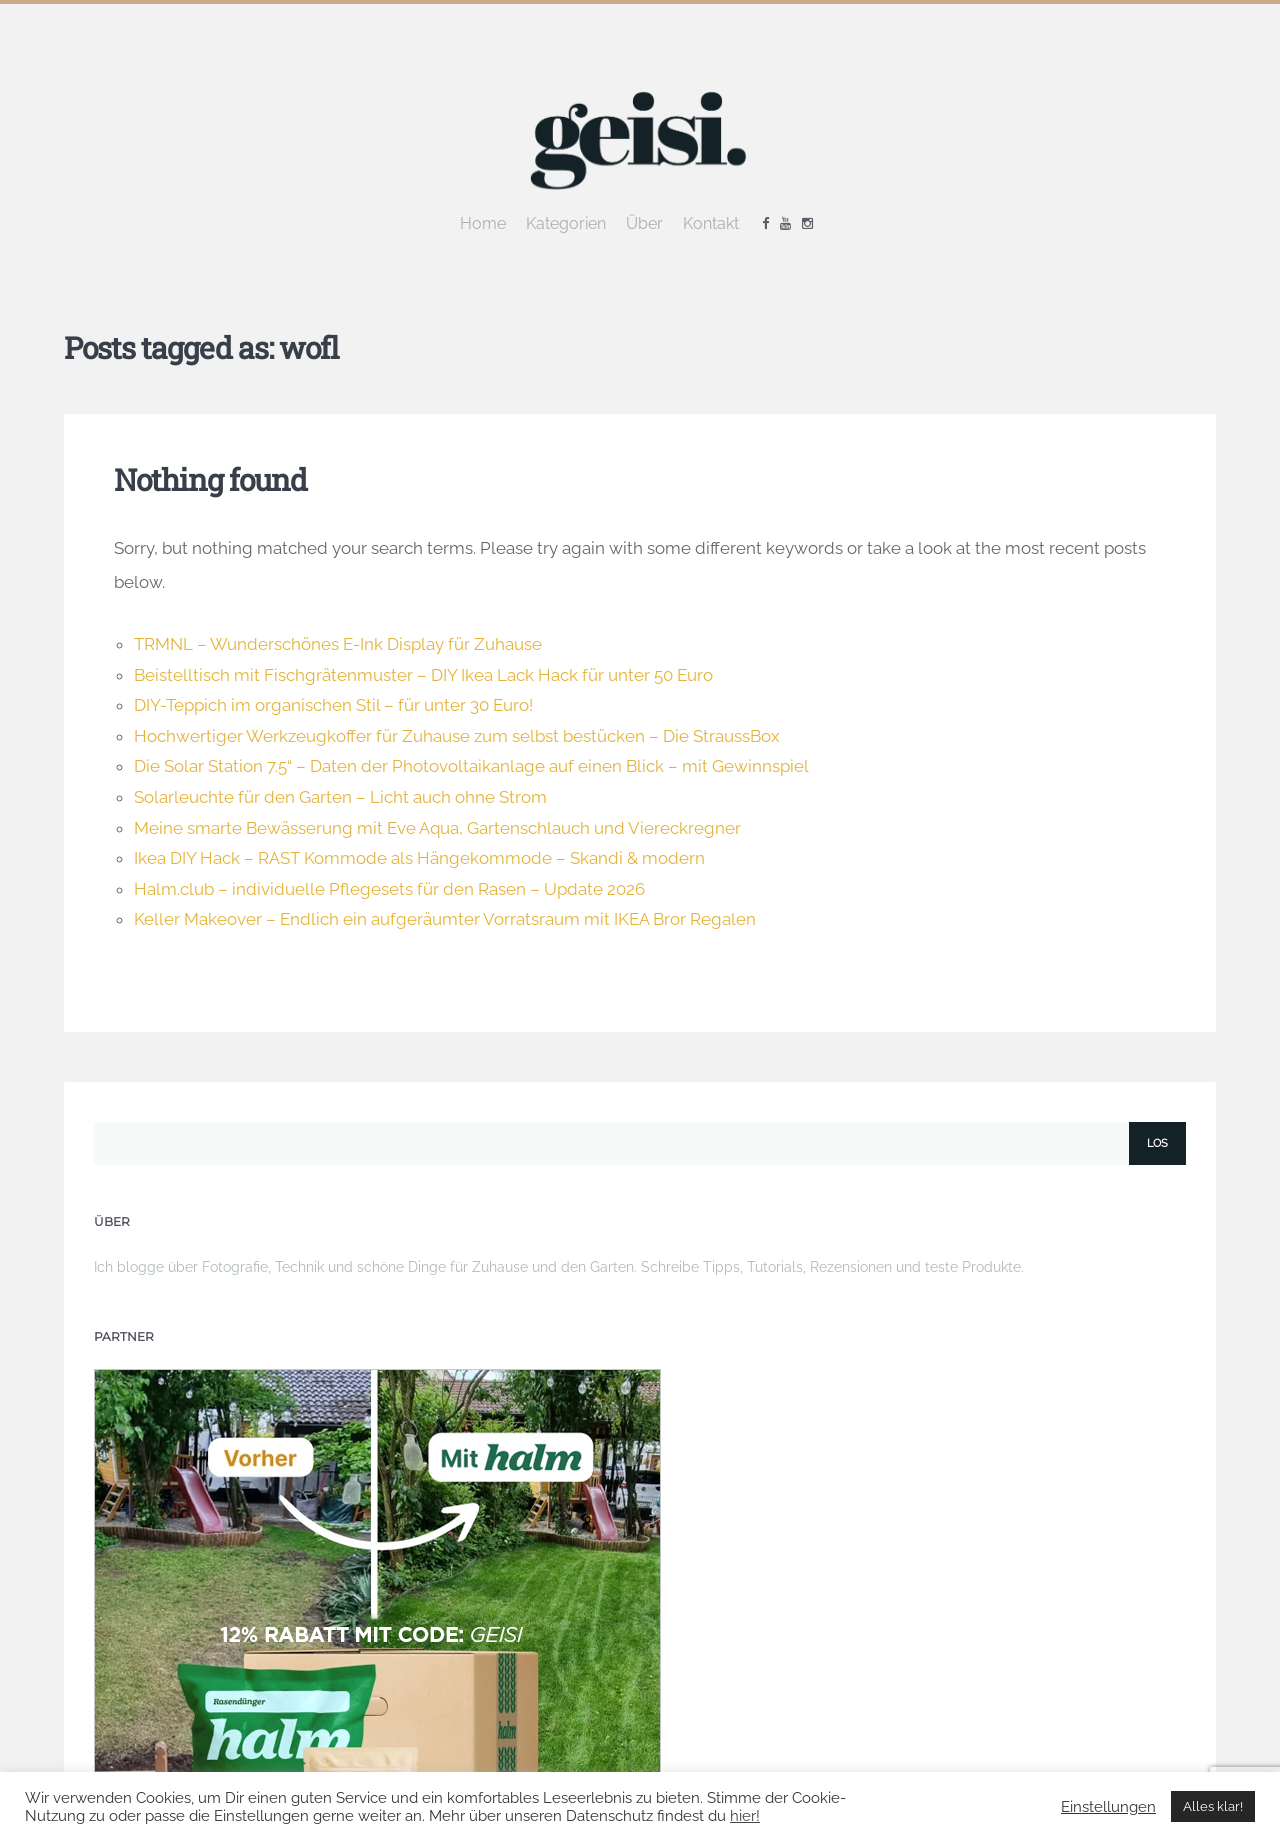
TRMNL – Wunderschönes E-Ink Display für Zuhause (338, 644)
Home (483, 223)
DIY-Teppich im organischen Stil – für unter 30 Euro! (333, 705)
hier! (745, 1815)
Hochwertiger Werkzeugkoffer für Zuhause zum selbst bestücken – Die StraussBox (457, 736)
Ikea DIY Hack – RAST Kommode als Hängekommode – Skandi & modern (419, 858)
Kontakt (711, 223)
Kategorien (566, 223)
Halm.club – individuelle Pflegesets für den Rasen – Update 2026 (389, 889)
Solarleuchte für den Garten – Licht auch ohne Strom (340, 797)
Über (644, 223)
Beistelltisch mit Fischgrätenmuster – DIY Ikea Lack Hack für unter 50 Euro (423, 675)
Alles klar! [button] (1213, 1806)
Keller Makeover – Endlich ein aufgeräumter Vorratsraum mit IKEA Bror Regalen (445, 919)
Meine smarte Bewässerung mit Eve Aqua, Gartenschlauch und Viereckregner (437, 828)
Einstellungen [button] (1108, 1806)
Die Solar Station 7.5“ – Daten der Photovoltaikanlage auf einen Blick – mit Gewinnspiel (471, 766)
